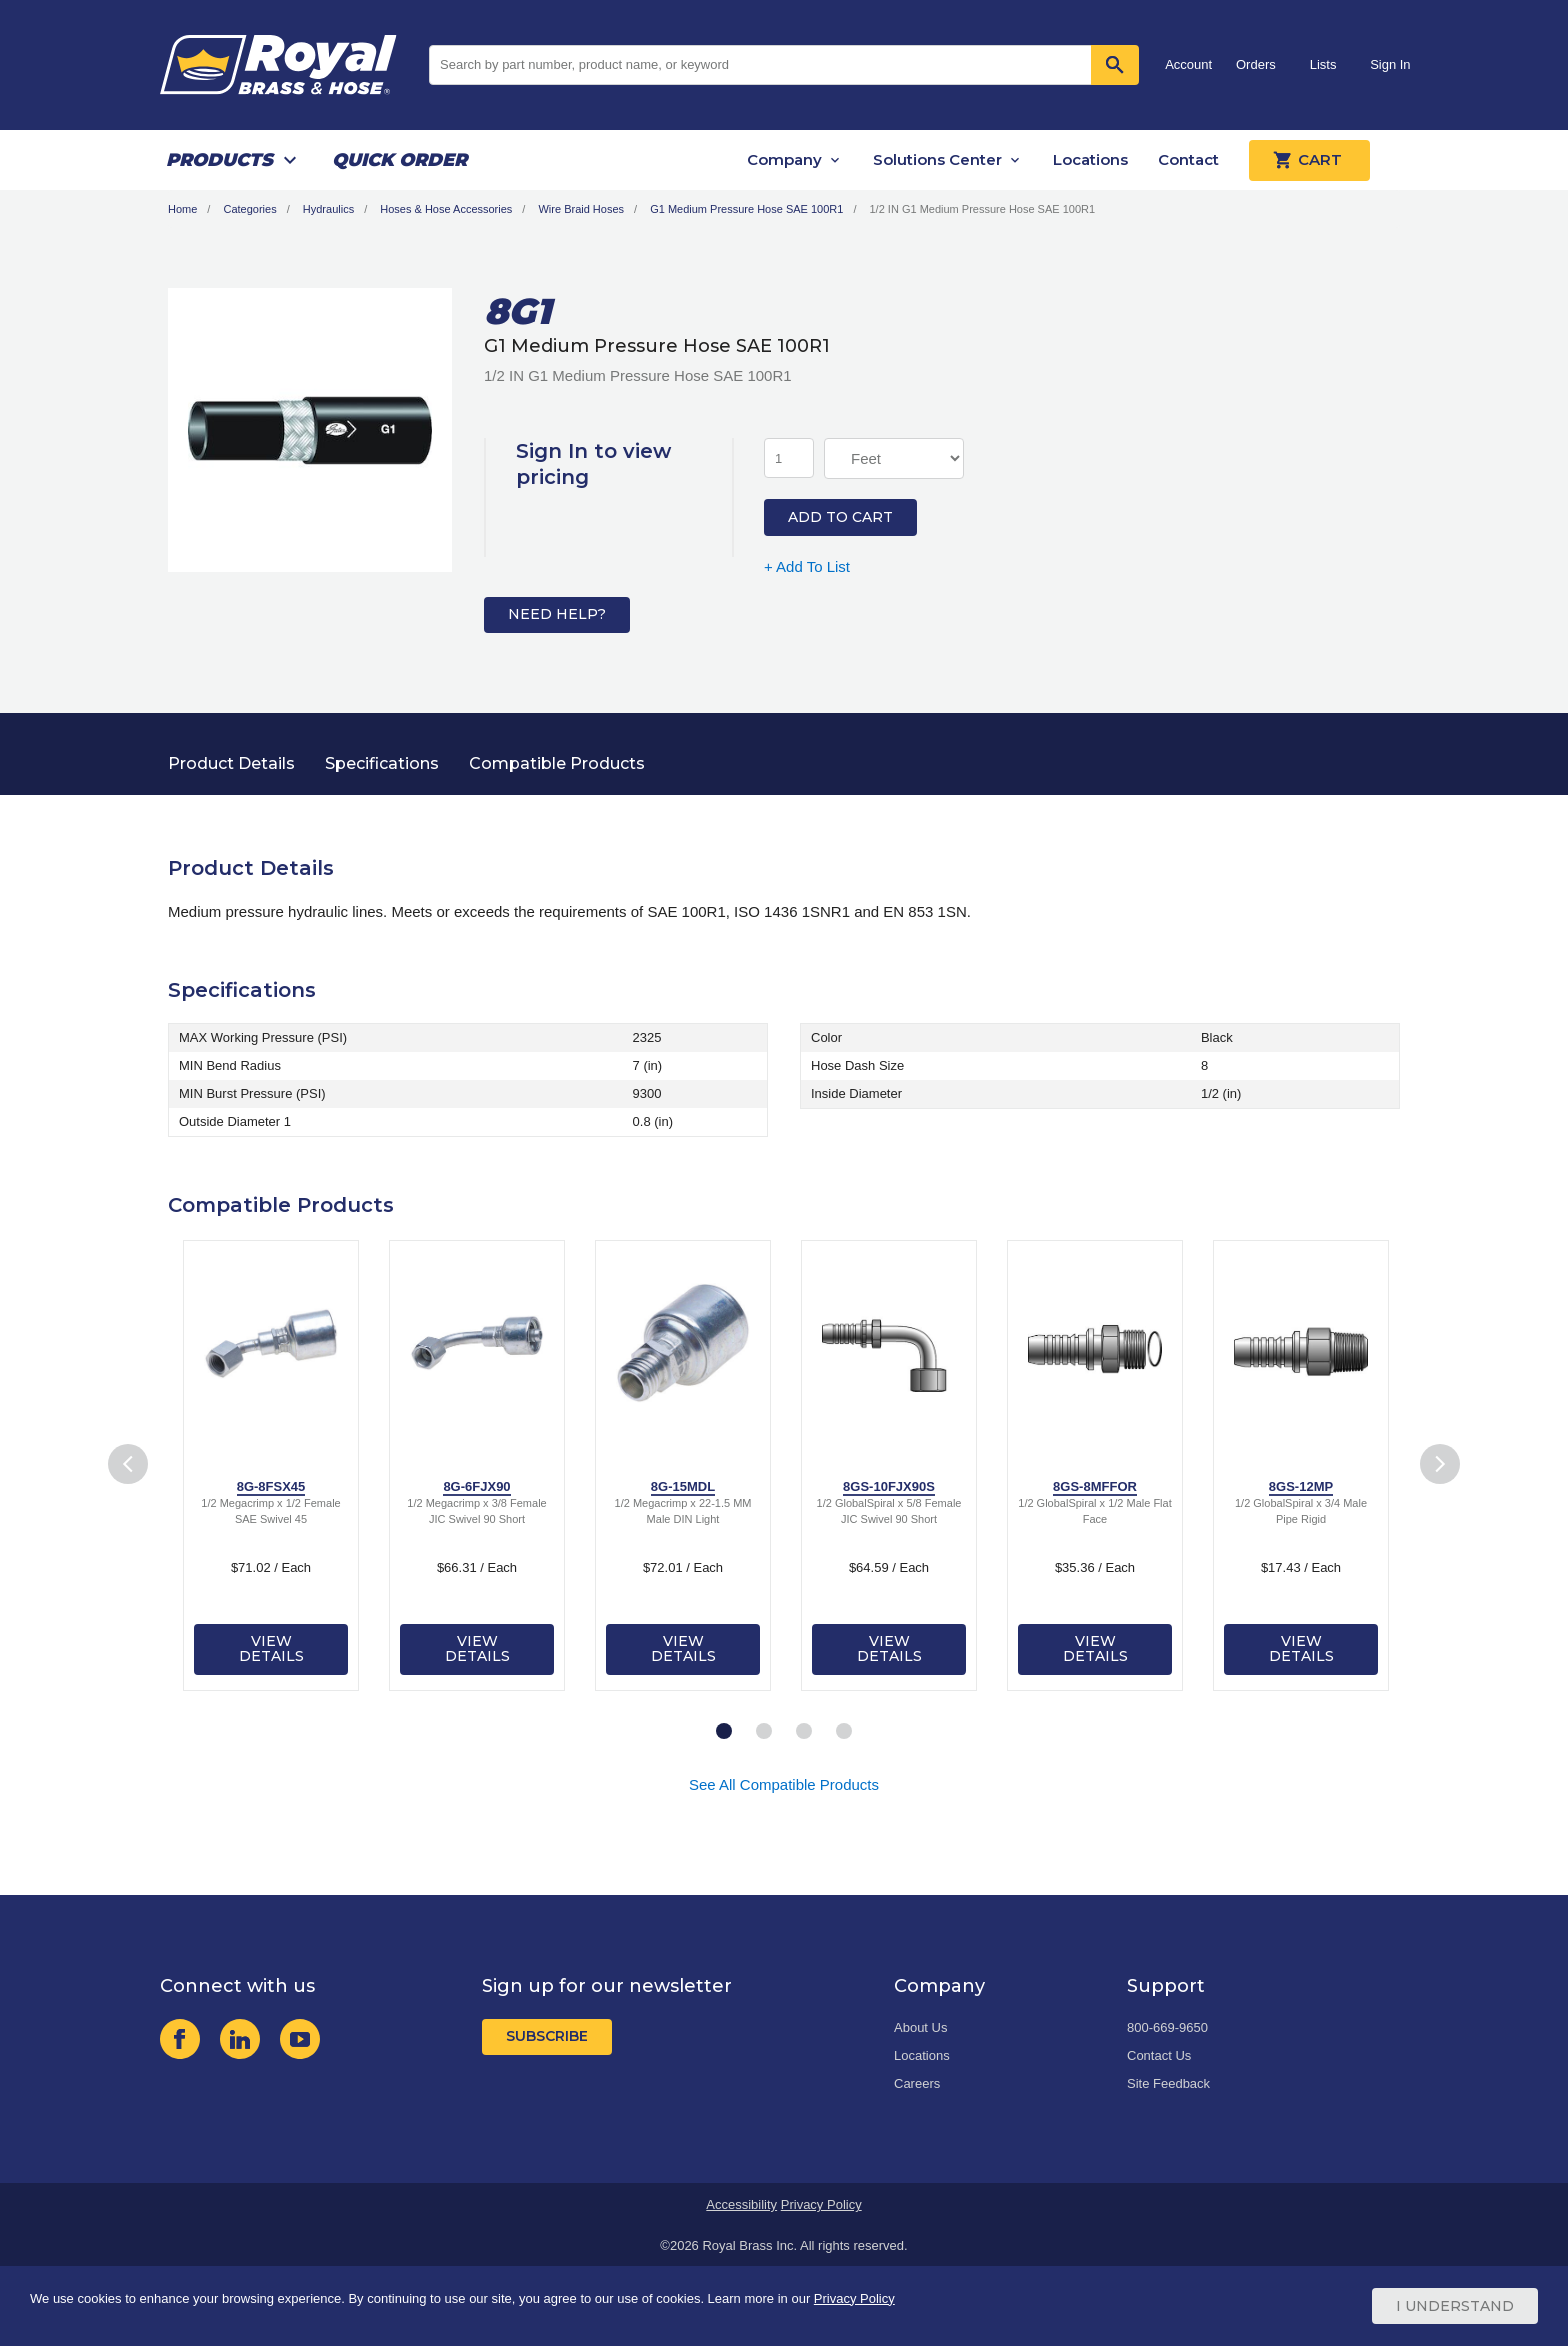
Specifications (382, 763)
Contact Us (1159, 2055)
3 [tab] (804, 1732)
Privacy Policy (821, 2204)
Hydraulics (328, 209)
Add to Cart (840, 517)
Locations (1090, 159)
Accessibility (741, 2204)
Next (1440, 1464)
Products (219, 160)
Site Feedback (1168, 2083)
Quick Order (399, 160)
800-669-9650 (1167, 2027)
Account (1188, 64)
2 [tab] (764, 1732)
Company (784, 159)
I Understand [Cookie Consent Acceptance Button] (1455, 2306)
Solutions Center (937, 159)
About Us (920, 2027)
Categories (249, 209)
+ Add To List (807, 566)
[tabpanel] (271, 1465)
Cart (1309, 160)
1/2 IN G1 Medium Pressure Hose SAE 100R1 (983, 209)
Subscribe (547, 2036)
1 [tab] (724, 1732)
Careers (917, 2083)
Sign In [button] (1390, 64)
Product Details (231, 763)
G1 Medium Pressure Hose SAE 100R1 (746, 209)
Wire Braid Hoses (581, 209)
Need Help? (557, 614)
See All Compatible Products (784, 1784)
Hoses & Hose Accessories (446, 209)
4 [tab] (844, 1732)
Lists (1323, 64)
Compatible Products (557, 763)
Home (182, 209)
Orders (1256, 64)
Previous (128, 1464)
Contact (1188, 159)
